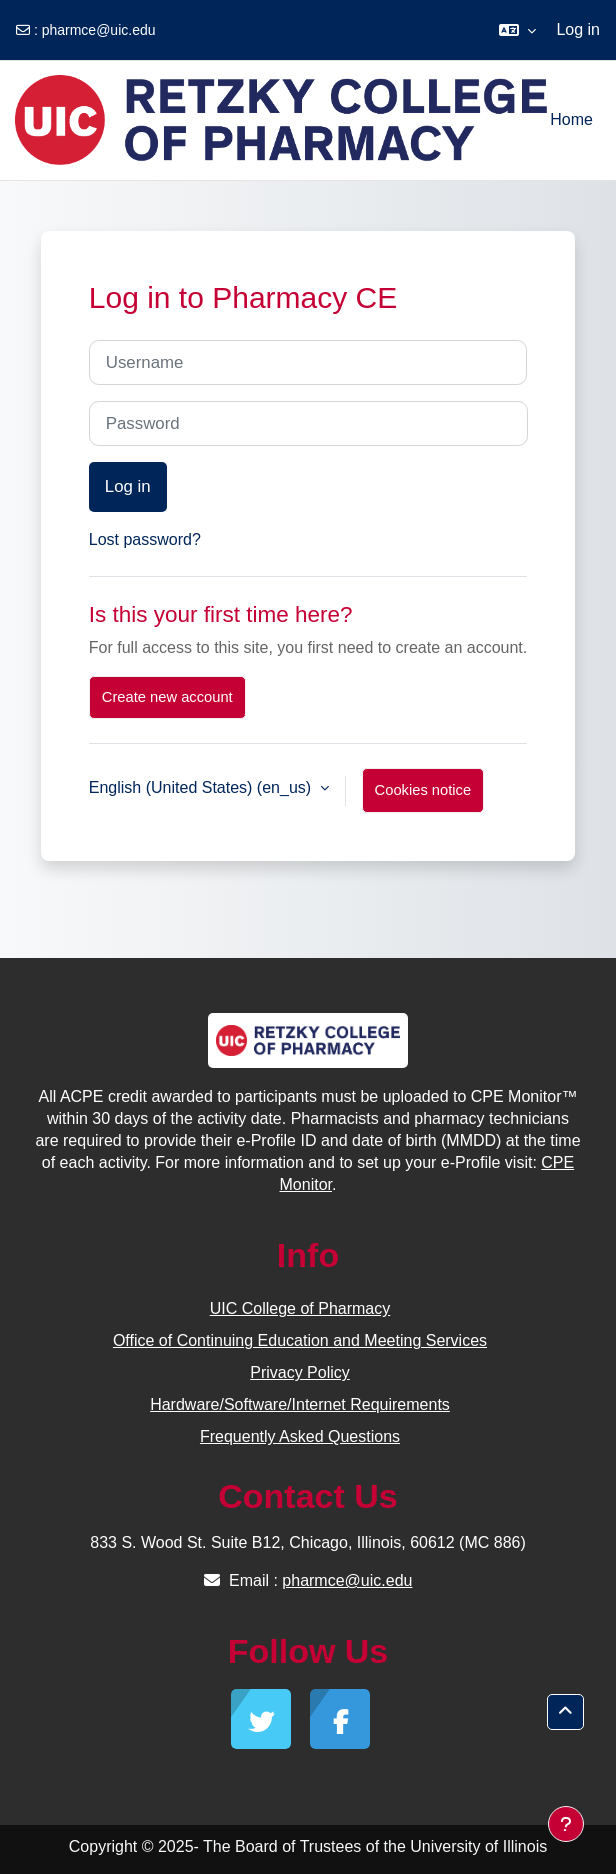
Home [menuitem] (571, 119)
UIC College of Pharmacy (300, 1308)
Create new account (167, 697)
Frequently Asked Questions (300, 1436)
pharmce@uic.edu (99, 30)
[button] (517, 30)
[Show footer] (566, 1824)
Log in (578, 29)
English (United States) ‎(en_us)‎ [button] (202, 787)
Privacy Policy (300, 1372)
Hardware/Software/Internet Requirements (300, 1404)
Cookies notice (423, 790)
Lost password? (145, 539)
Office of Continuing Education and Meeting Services (300, 1340)
